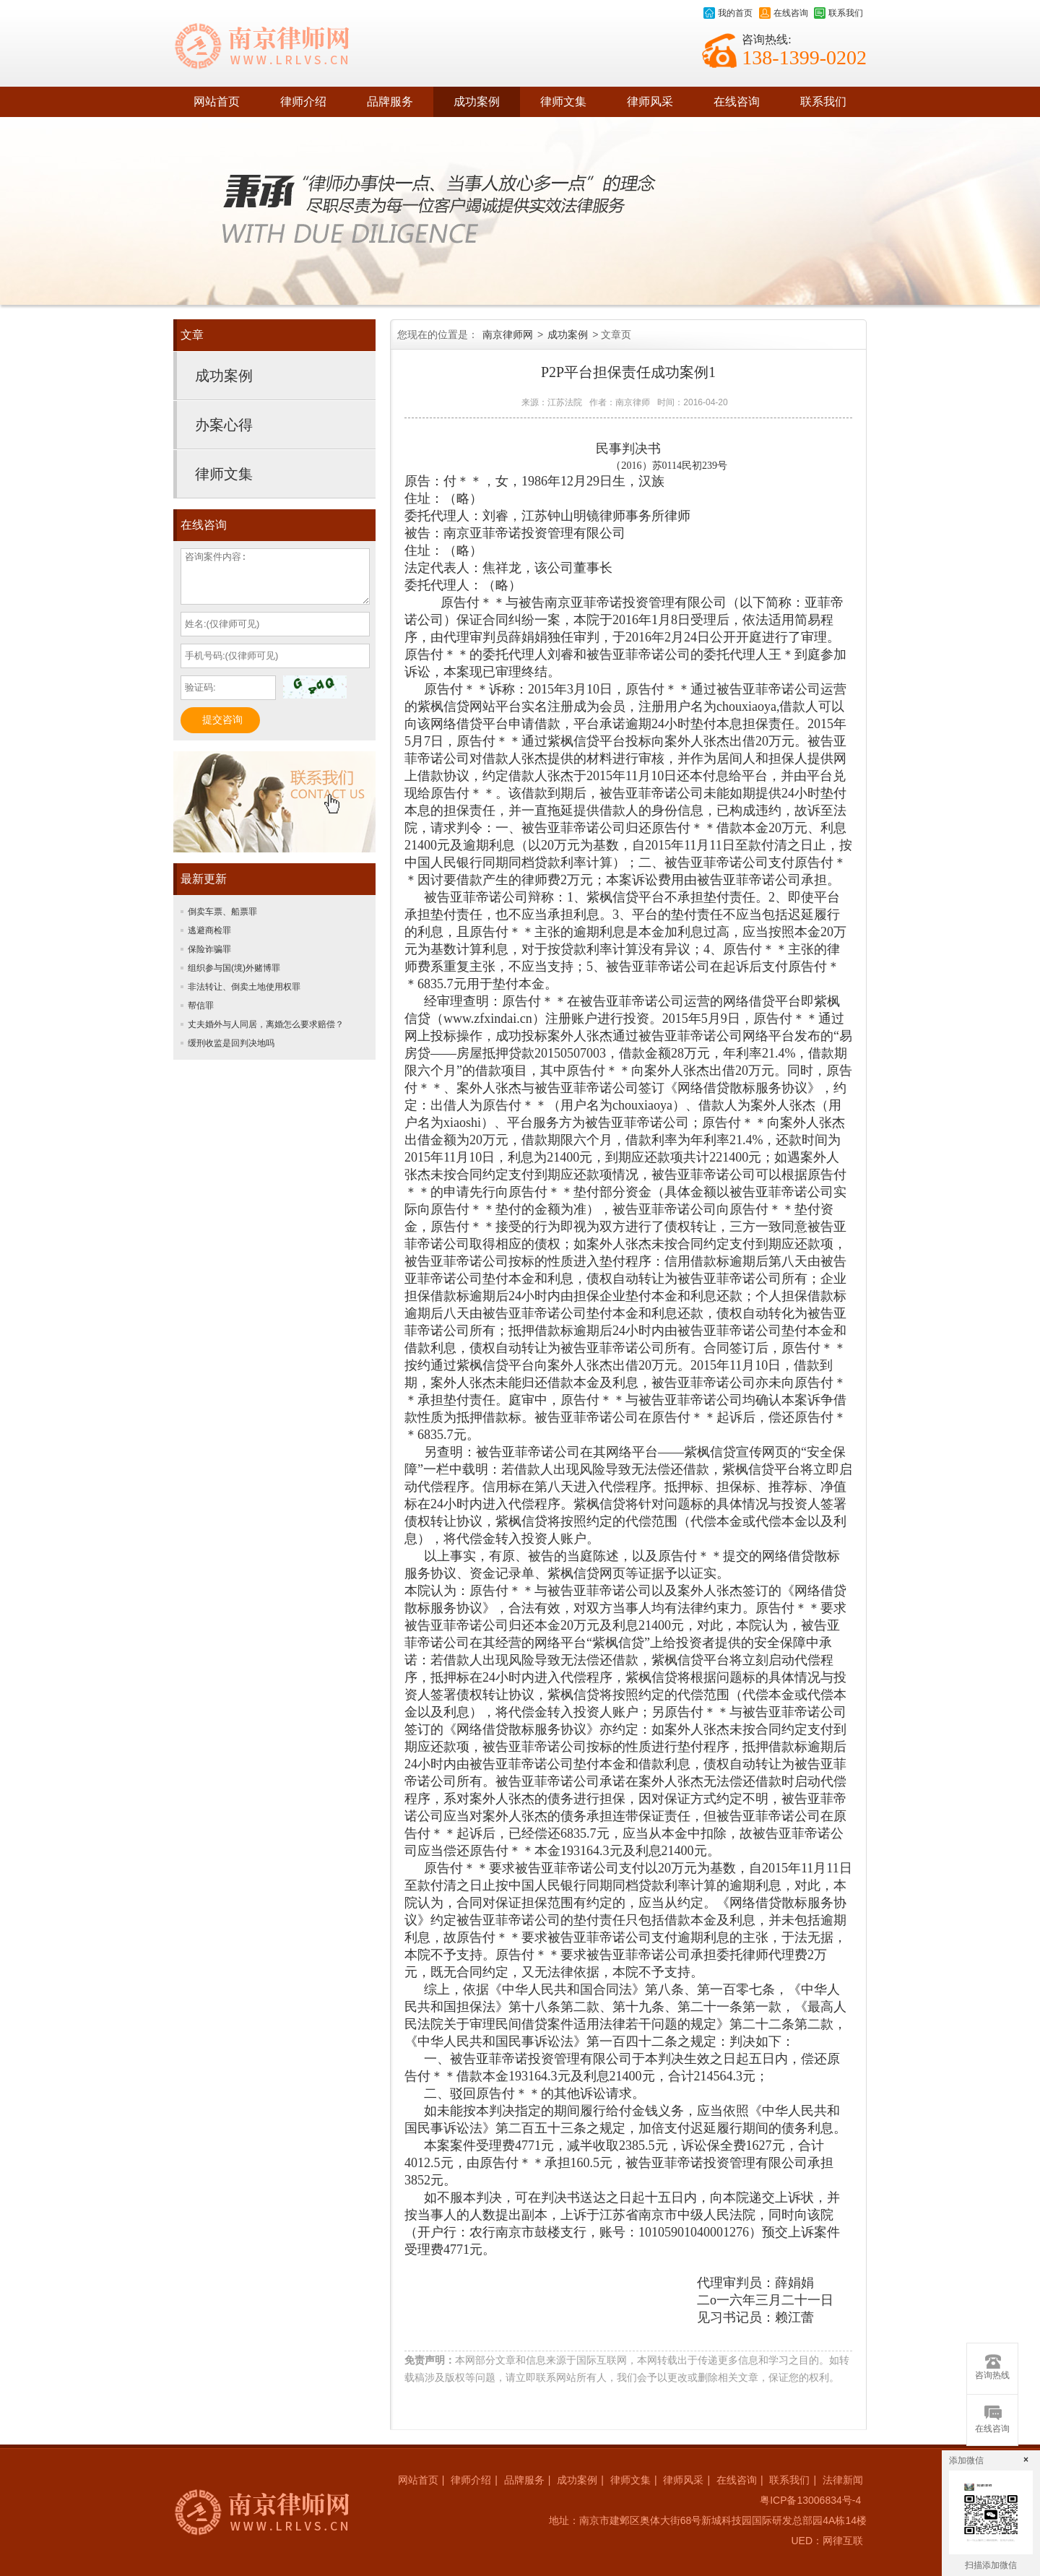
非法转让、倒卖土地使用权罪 (244, 987)
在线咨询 (783, 13)
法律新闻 (843, 2480)
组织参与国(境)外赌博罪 (234, 968)
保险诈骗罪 (209, 949)
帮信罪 (201, 1005)
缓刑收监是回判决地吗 (231, 1043)
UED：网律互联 (827, 2540)
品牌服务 (390, 101)
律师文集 (563, 101)
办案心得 (224, 425)
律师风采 (650, 101)
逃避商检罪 (209, 930)
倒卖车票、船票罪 (222, 912)
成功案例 (477, 101)
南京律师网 (507, 334)
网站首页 (217, 101)
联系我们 (838, 13)
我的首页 (728, 13)
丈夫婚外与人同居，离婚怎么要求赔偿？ (266, 1024)
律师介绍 (303, 101)
